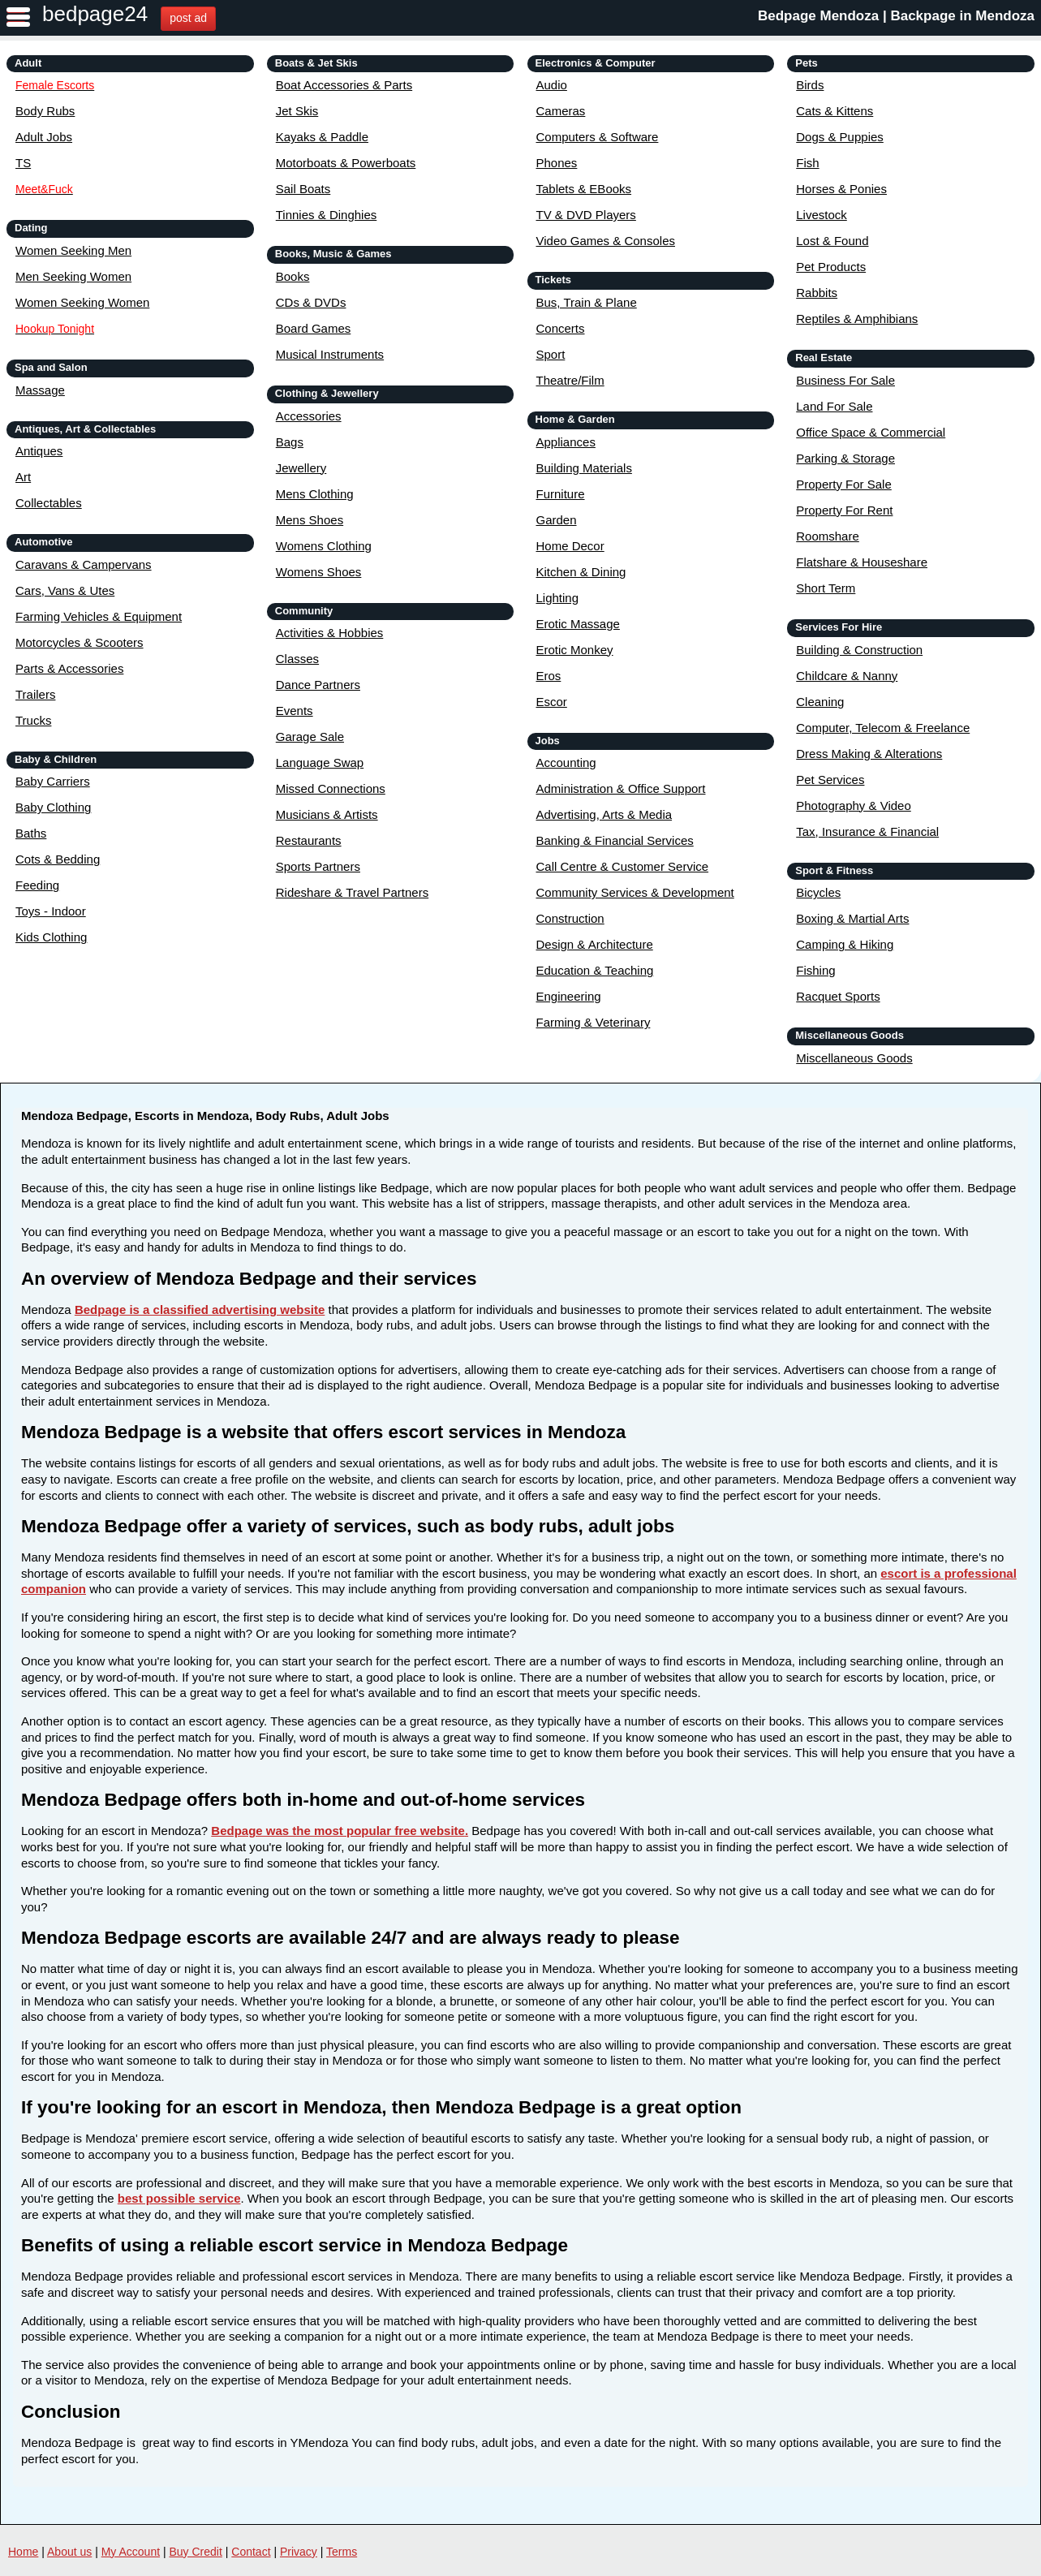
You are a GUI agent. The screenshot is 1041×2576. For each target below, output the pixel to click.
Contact (250, 2551)
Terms (341, 2551)
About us (69, 2551)
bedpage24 (95, 14)
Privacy (298, 2551)
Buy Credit (196, 2551)
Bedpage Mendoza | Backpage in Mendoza (896, 16)
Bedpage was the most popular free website (338, 1830)
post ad (188, 17)
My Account (130, 2551)
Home (23, 2551)
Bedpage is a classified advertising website (200, 1309)
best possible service (179, 2198)
